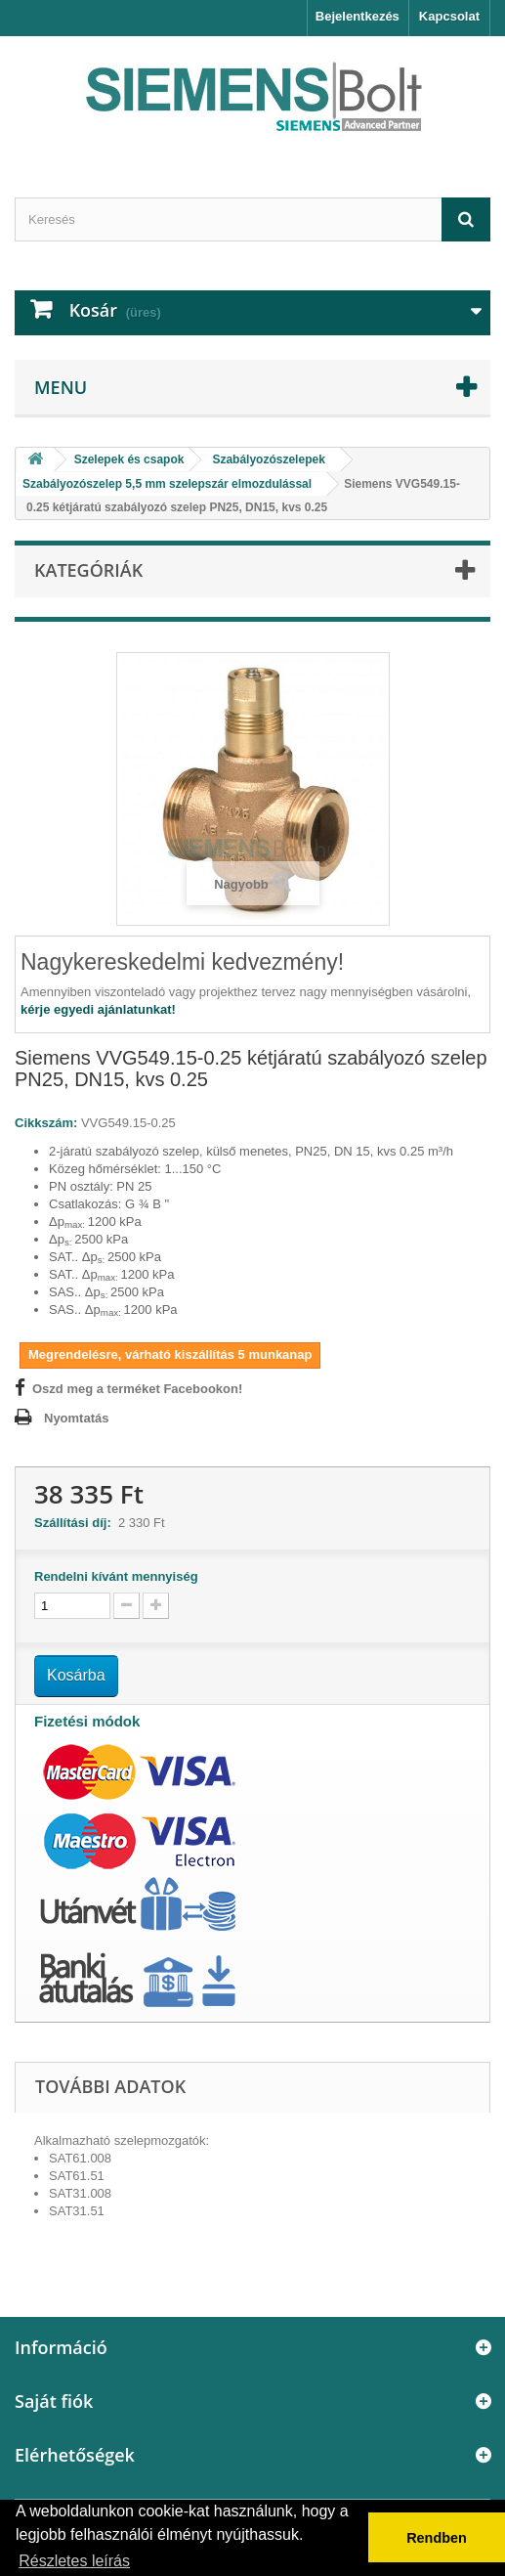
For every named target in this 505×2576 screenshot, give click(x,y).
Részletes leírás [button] (74, 2561)
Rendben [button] (436, 2538)
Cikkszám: (46, 1122)
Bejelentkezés (358, 16)
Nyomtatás (76, 1418)
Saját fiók (54, 2401)
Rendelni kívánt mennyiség (116, 1576)
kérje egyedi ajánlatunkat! (98, 1009)
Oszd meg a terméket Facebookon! (137, 1388)
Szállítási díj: (76, 1522)
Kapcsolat (449, 16)
